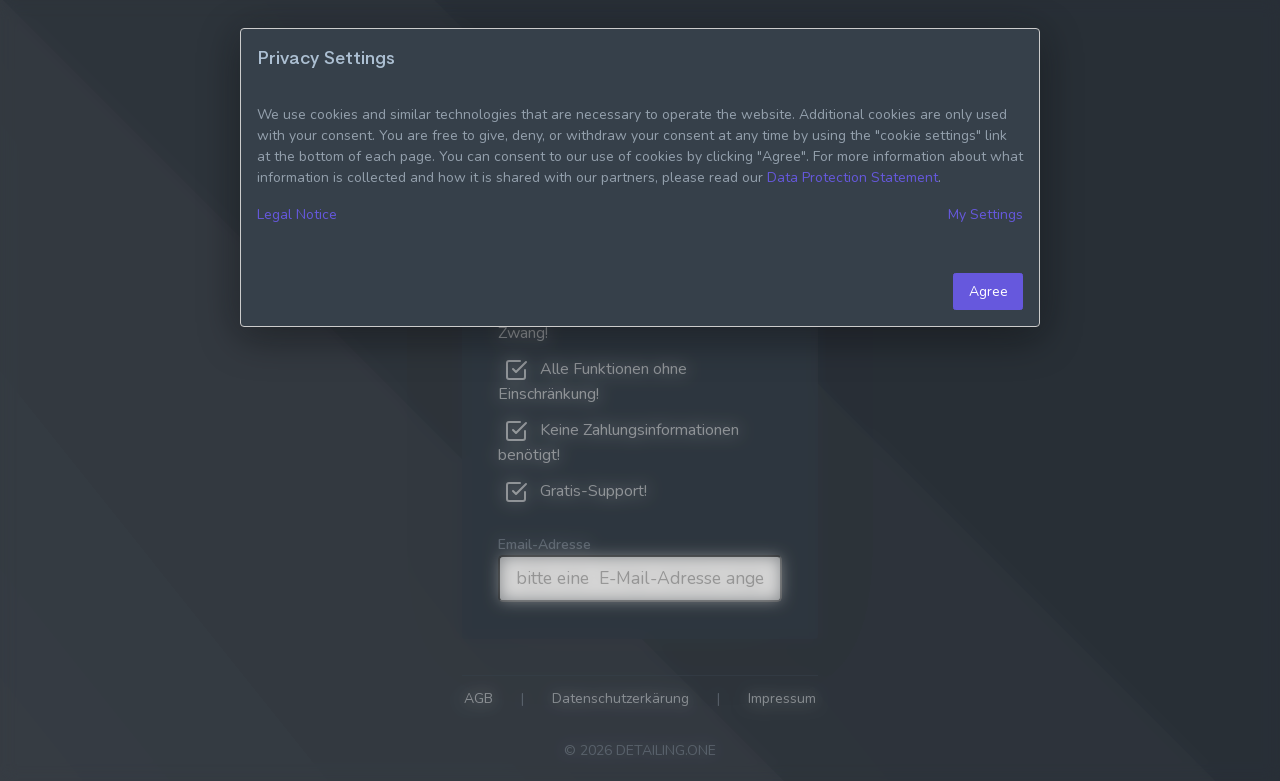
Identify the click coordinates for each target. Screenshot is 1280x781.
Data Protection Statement (852, 177)
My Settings (985, 214)
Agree (988, 291)
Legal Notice (297, 214)
